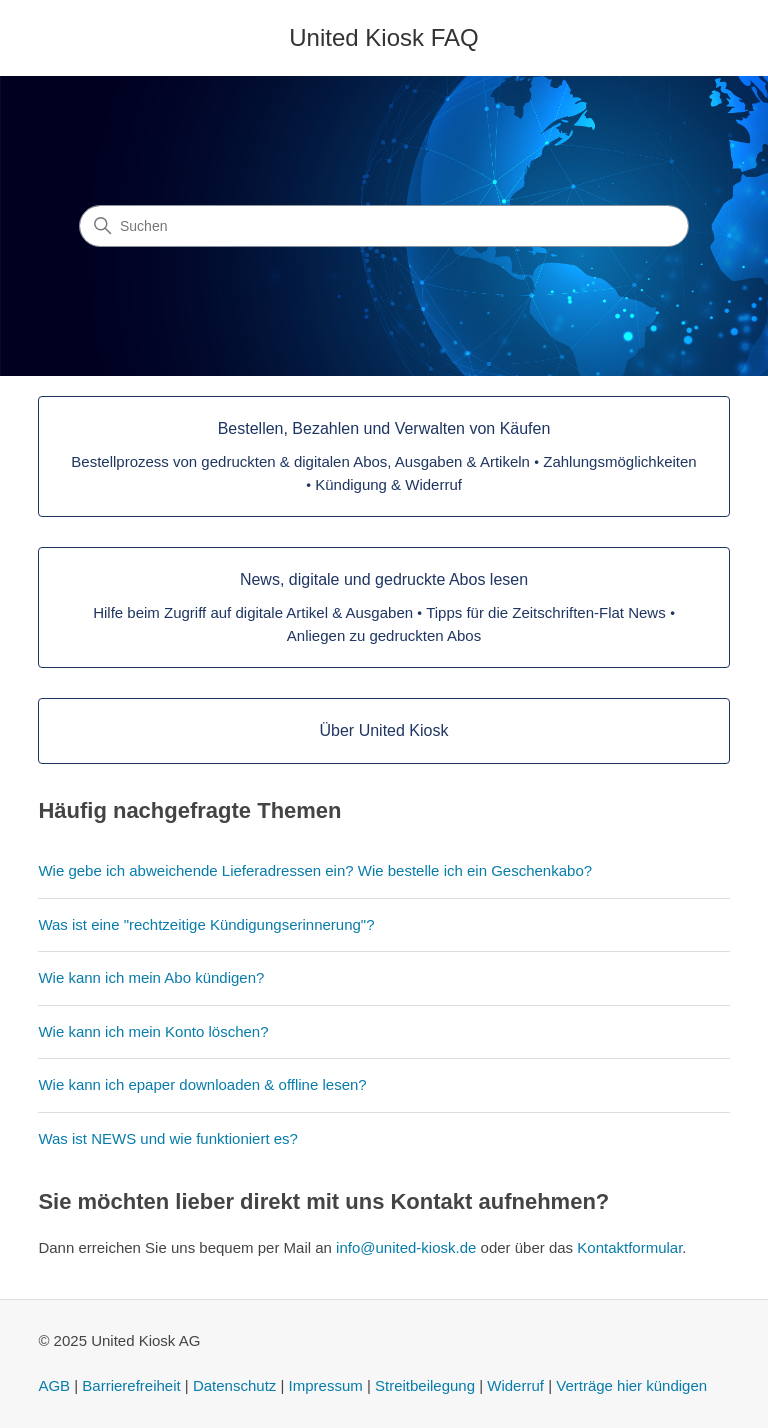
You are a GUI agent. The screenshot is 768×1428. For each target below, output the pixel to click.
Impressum (326, 1385)
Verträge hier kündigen (631, 1385)
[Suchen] (384, 226)
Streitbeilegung (425, 1385)
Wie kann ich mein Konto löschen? (153, 1031)
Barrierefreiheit (131, 1385)
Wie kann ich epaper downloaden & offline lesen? (202, 1084)
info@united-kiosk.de (406, 1247)
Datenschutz (234, 1385)
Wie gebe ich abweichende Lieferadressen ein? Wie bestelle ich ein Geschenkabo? (315, 870)
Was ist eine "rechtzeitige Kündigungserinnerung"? (206, 924)
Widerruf (515, 1385)
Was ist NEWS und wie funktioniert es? (168, 1138)
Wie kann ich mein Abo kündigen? (151, 977)
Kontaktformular (629, 1247)
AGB (54, 1385)
